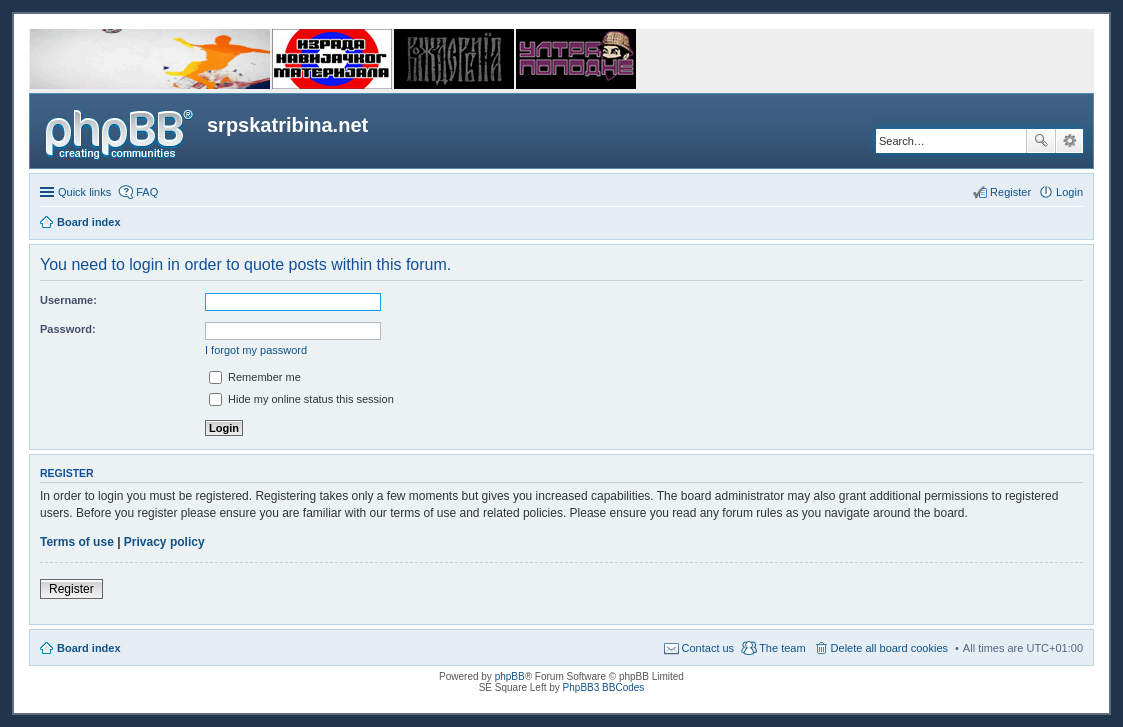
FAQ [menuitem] (147, 192)
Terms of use (77, 542)
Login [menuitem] (1069, 192)
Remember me (255, 377)
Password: (68, 329)
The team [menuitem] (782, 648)
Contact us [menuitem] (708, 648)
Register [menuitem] (1010, 192)
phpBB (510, 676)
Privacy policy (164, 542)
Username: (68, 300)
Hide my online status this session (301, 399)
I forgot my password (256, 350)
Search (1041, 141)
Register (71, 589)
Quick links (84, 192)
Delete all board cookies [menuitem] (889, 648)
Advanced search (1069, 141)
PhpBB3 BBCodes (604, 687)
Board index (89, 648)
